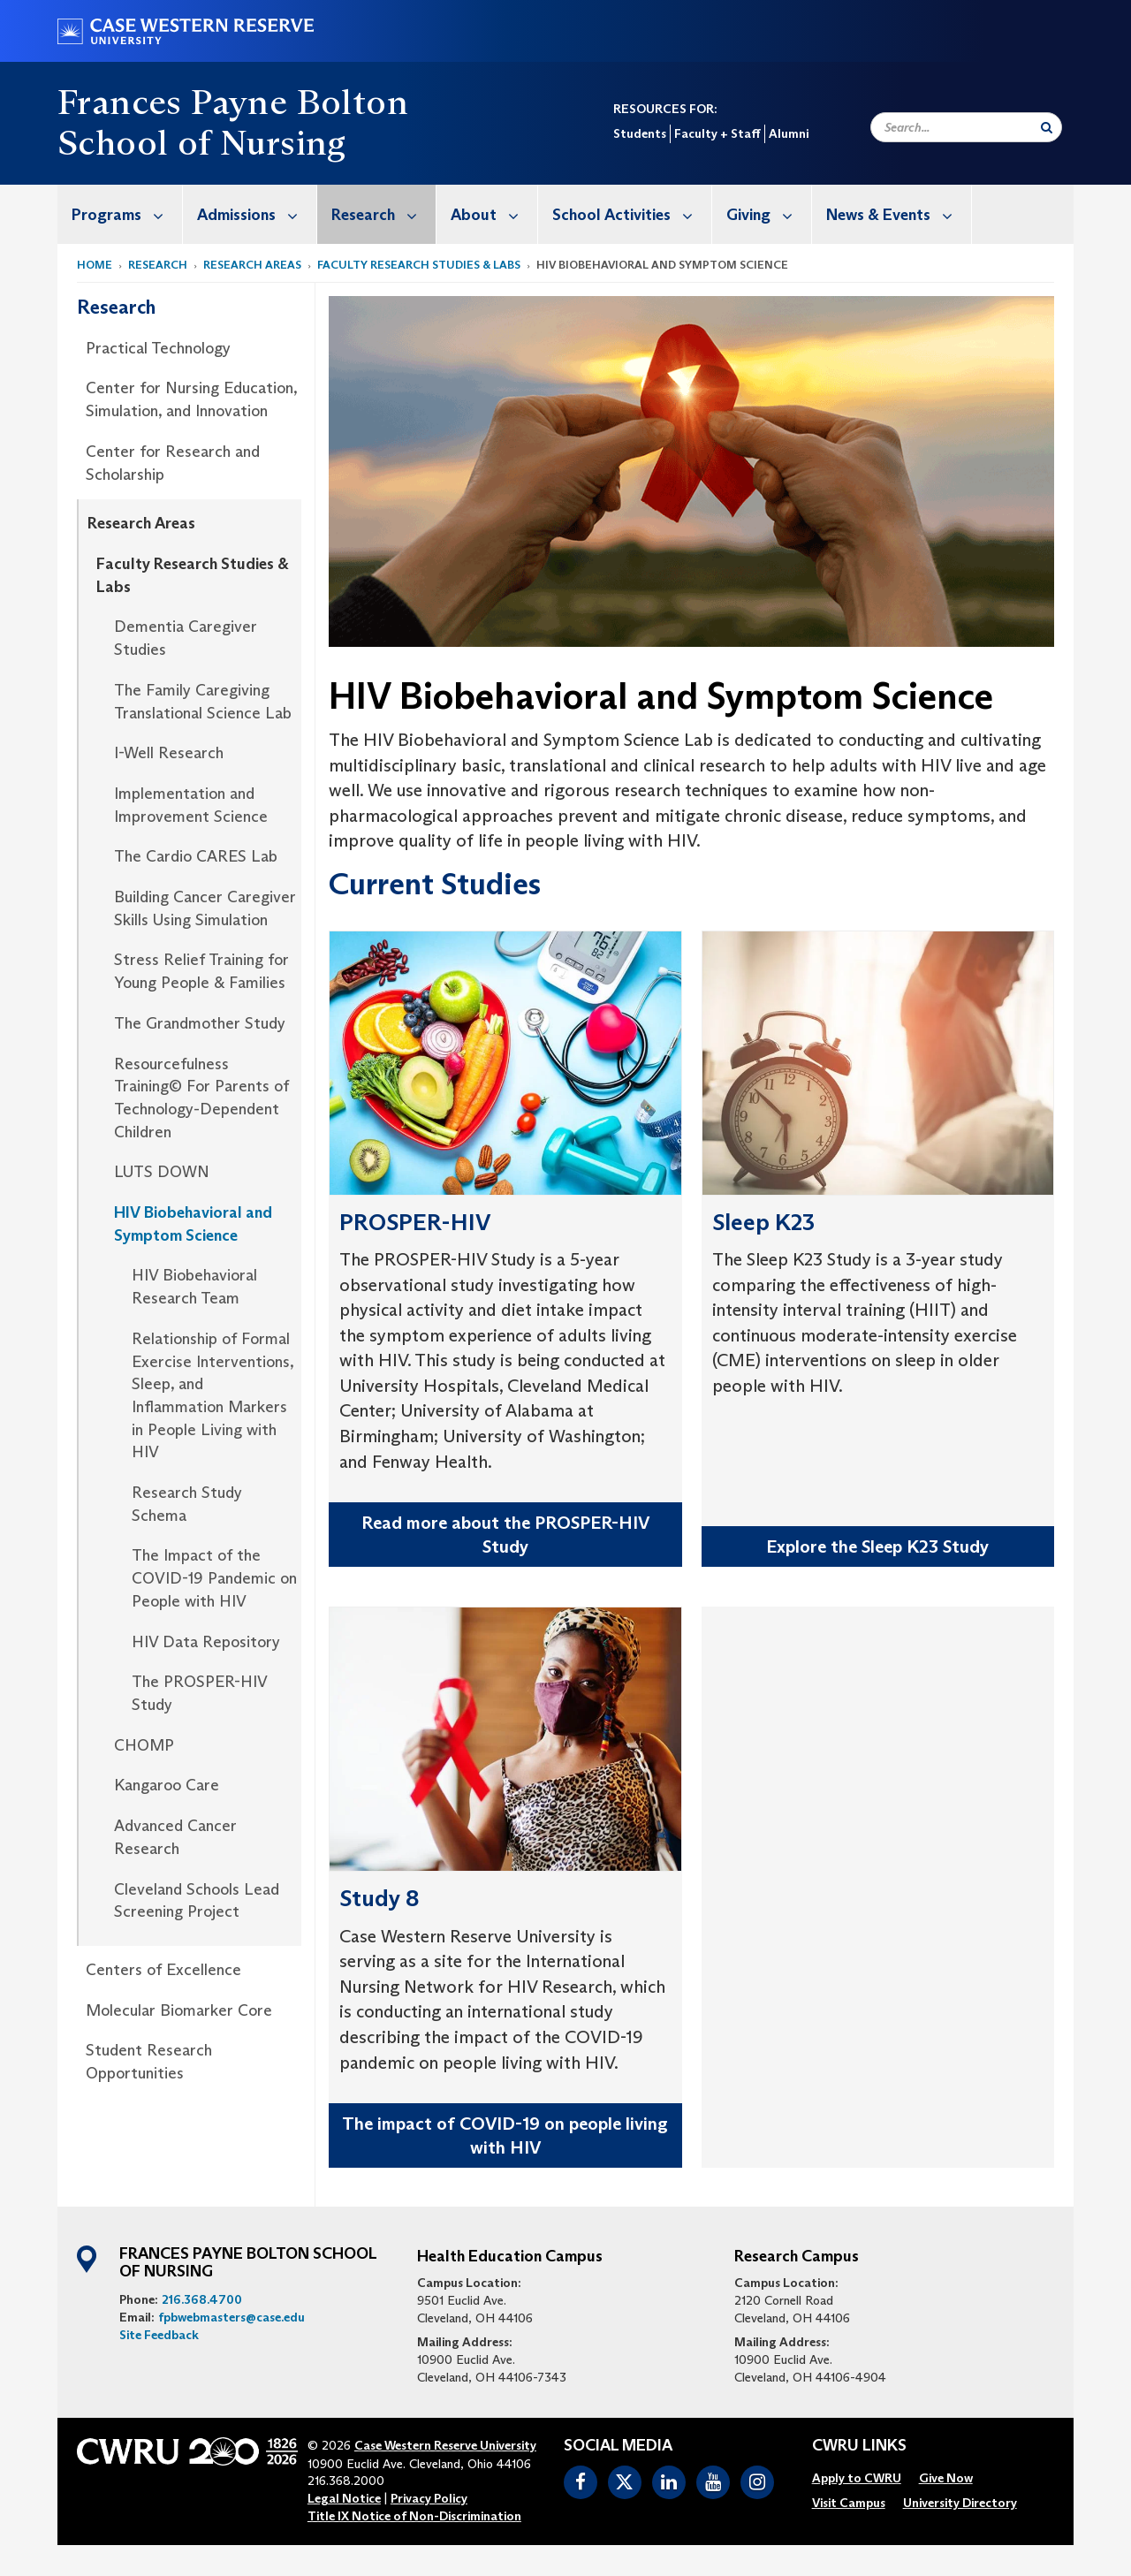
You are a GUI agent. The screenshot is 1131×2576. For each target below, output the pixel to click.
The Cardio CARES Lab (195, 856)
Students (639, 133)
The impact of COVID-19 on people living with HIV (505, 2135)
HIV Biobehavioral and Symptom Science (193, 1224)
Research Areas (252, 264)
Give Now (946, 2478)
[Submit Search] (1046, 127)
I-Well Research (169, 753)
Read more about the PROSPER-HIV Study (505, 1534)
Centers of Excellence (163, 1969)
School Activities (631, 214)
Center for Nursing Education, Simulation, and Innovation (191, 399)
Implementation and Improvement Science (191, 805)
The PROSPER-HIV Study (199, 1693)
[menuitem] (120, 214)
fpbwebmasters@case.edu (231, 2317)
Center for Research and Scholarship (173, 463)
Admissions (256, 214)
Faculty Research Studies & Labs (418, 264)
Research (383, 214)
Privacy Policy (429, 2498)
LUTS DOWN (161, 1172)
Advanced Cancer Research (175, 1837)
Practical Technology (158, 348)
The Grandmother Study (199, 1023)
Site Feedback (159, 2335)
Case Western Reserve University (445, 2445)
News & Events (898, 214)
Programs (127, 214)
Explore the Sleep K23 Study (877, 1546)
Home (94, 264)
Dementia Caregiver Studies (185, 638)
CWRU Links (859, 2446)
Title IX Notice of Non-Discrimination (414, 2516)
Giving (768, 214)
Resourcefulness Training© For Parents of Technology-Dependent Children (201, 1098)
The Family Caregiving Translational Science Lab (203, 701)
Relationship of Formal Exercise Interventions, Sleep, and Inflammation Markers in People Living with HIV (212, 1396)
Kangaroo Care (166, 1785)
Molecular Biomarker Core (179, 2010)
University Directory (960, 2503)
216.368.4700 (202, 2299)
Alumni (788, 133)
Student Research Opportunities (149, 2061)
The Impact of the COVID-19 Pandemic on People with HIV (214, 1578)
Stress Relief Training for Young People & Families (201, 971)
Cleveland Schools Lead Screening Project (196, 1901)
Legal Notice (344, 2498)
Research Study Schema (187, 1504)
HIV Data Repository (206, 1642)
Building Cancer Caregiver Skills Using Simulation (205, 908)
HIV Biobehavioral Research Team (194, 1286)
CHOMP (144, 1745)
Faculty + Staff (717, 133)
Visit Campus (848, 2503)
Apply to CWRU (856, 2478)
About (494, 214)
